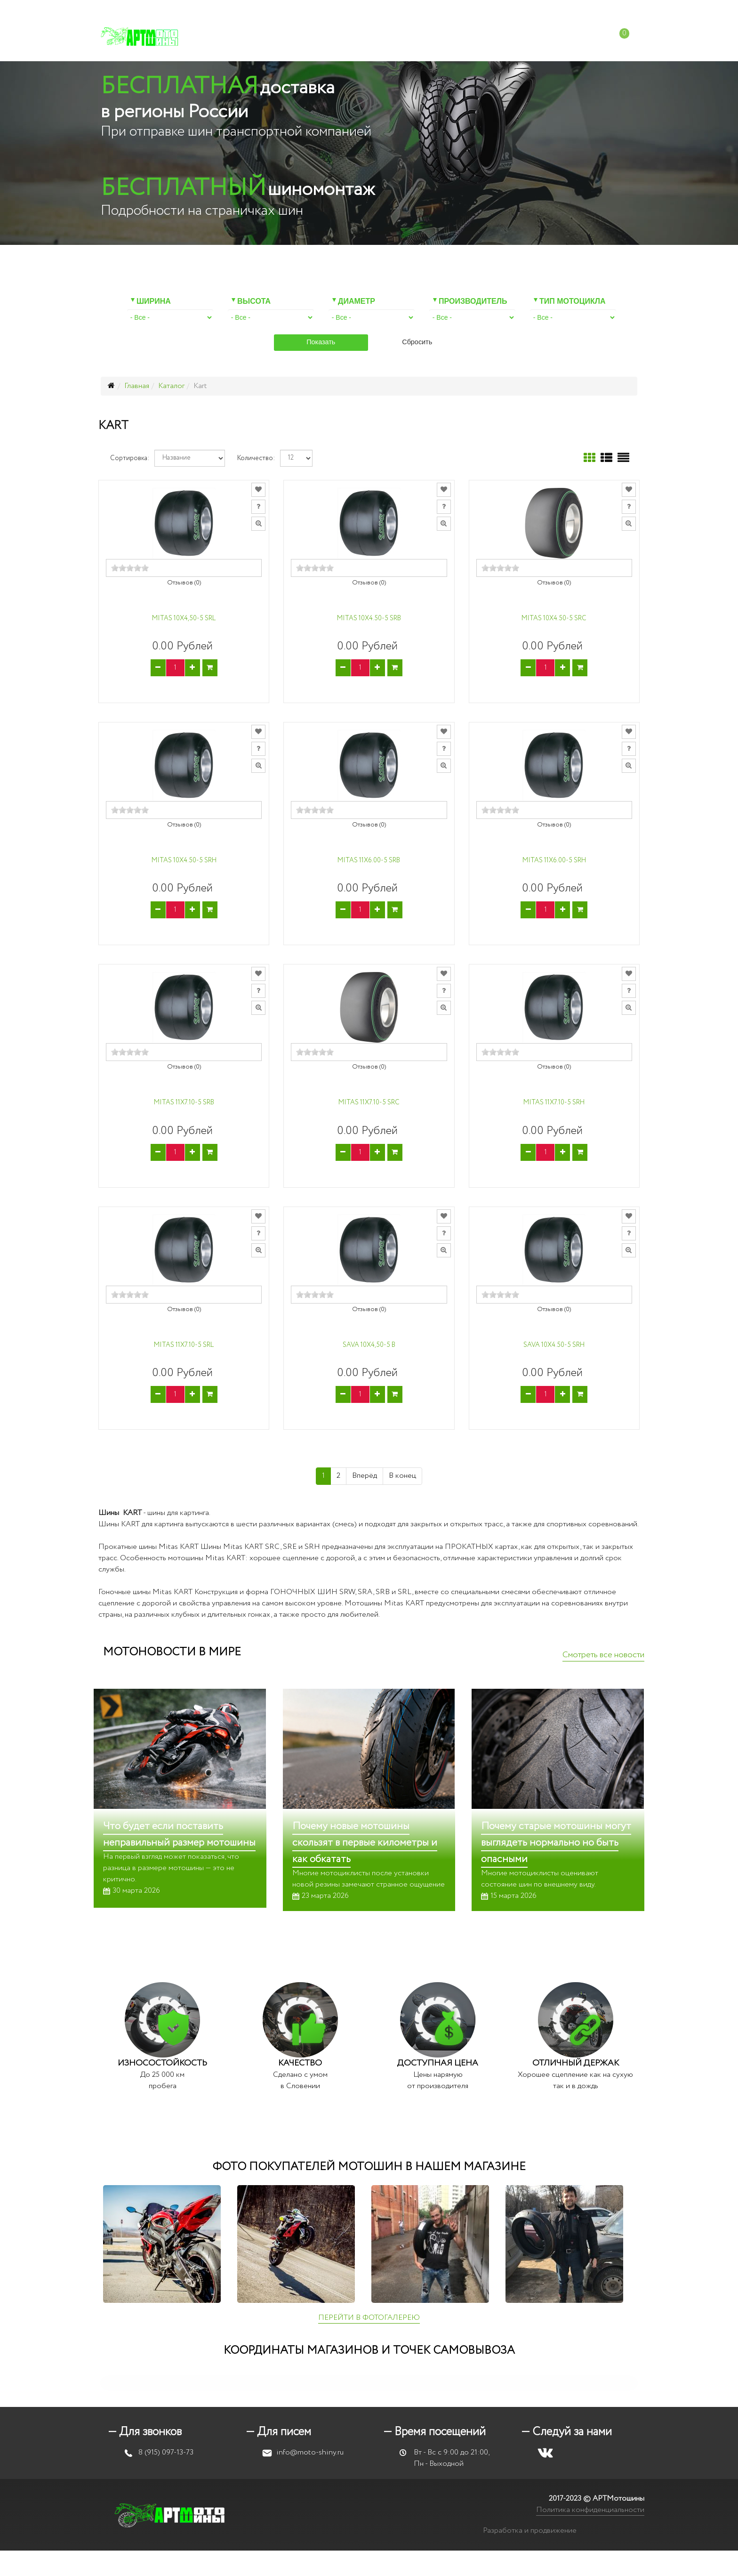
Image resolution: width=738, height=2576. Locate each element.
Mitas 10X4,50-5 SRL (184, 618)
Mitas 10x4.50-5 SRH (184, 860)
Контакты (537, 37)
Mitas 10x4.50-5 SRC (553, 618)
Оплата (386, 37)
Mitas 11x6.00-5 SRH (554, 860)
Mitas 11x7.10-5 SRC (369, 1102)
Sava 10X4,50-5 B (369, 1345)
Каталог (242, 37)
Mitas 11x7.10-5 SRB (184, 1102)
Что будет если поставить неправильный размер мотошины (179, 1834)
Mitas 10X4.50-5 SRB (369, 618)
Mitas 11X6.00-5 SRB (368, 860)
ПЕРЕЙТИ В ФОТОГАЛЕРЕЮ (369, 2317)
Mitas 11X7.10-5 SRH (554, 1102)
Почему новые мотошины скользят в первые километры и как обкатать (364, 1843)
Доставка (435, 37)
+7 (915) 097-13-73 (395, 9)
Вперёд (364, 1475)
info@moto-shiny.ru (473, 9)
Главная (136, 386)
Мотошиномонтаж (314, 37)
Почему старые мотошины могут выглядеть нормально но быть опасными (556, 1843)
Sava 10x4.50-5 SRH (554, 1345)
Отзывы (486, 37)
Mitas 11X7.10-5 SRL (184, 1345)
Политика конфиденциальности (590, 2509)
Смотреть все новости (603, 1655)
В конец (402, 1475)
